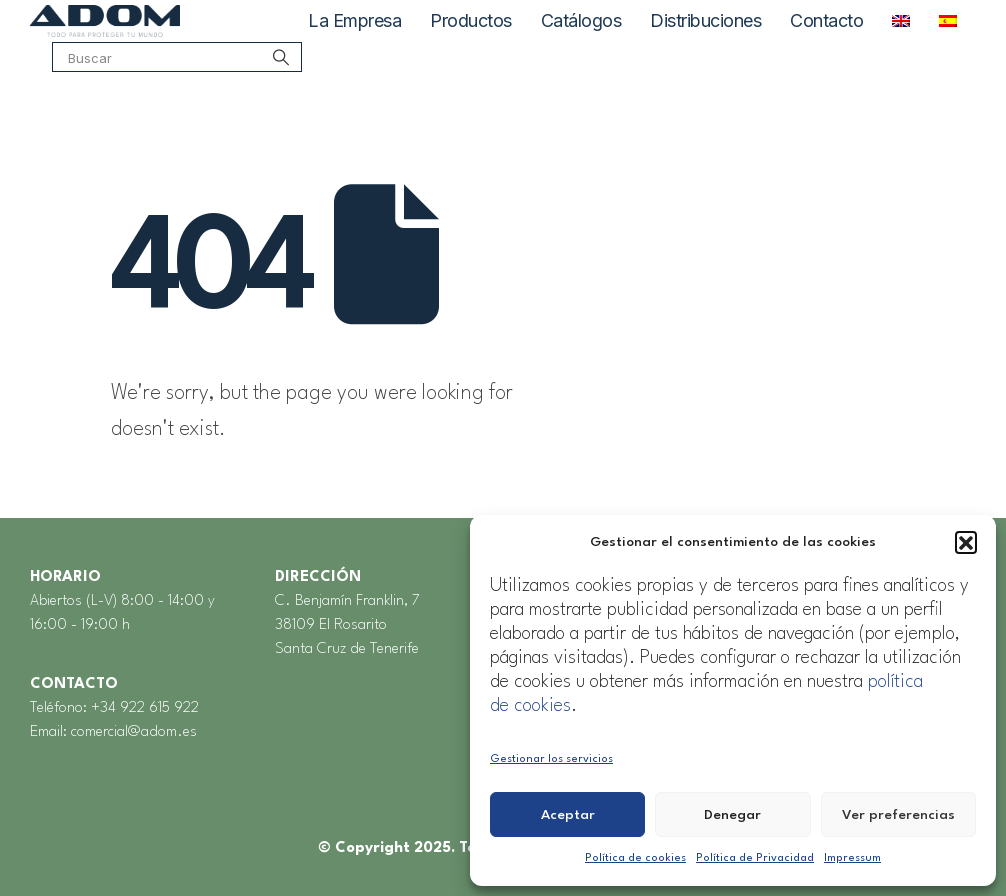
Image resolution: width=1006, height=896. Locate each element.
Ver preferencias (898, 815)
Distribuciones (705, 20)
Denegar (732, 815)
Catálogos (581, 20)
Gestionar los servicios (551, 759)
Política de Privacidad (755, 858)
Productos (471, 20)
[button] (966, 542)
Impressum (852, 858)
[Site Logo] (105, 21)
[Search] (281, 68)
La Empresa (354, 20)
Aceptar (568, 815)
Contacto (826, 20)
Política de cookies (635, 858)
